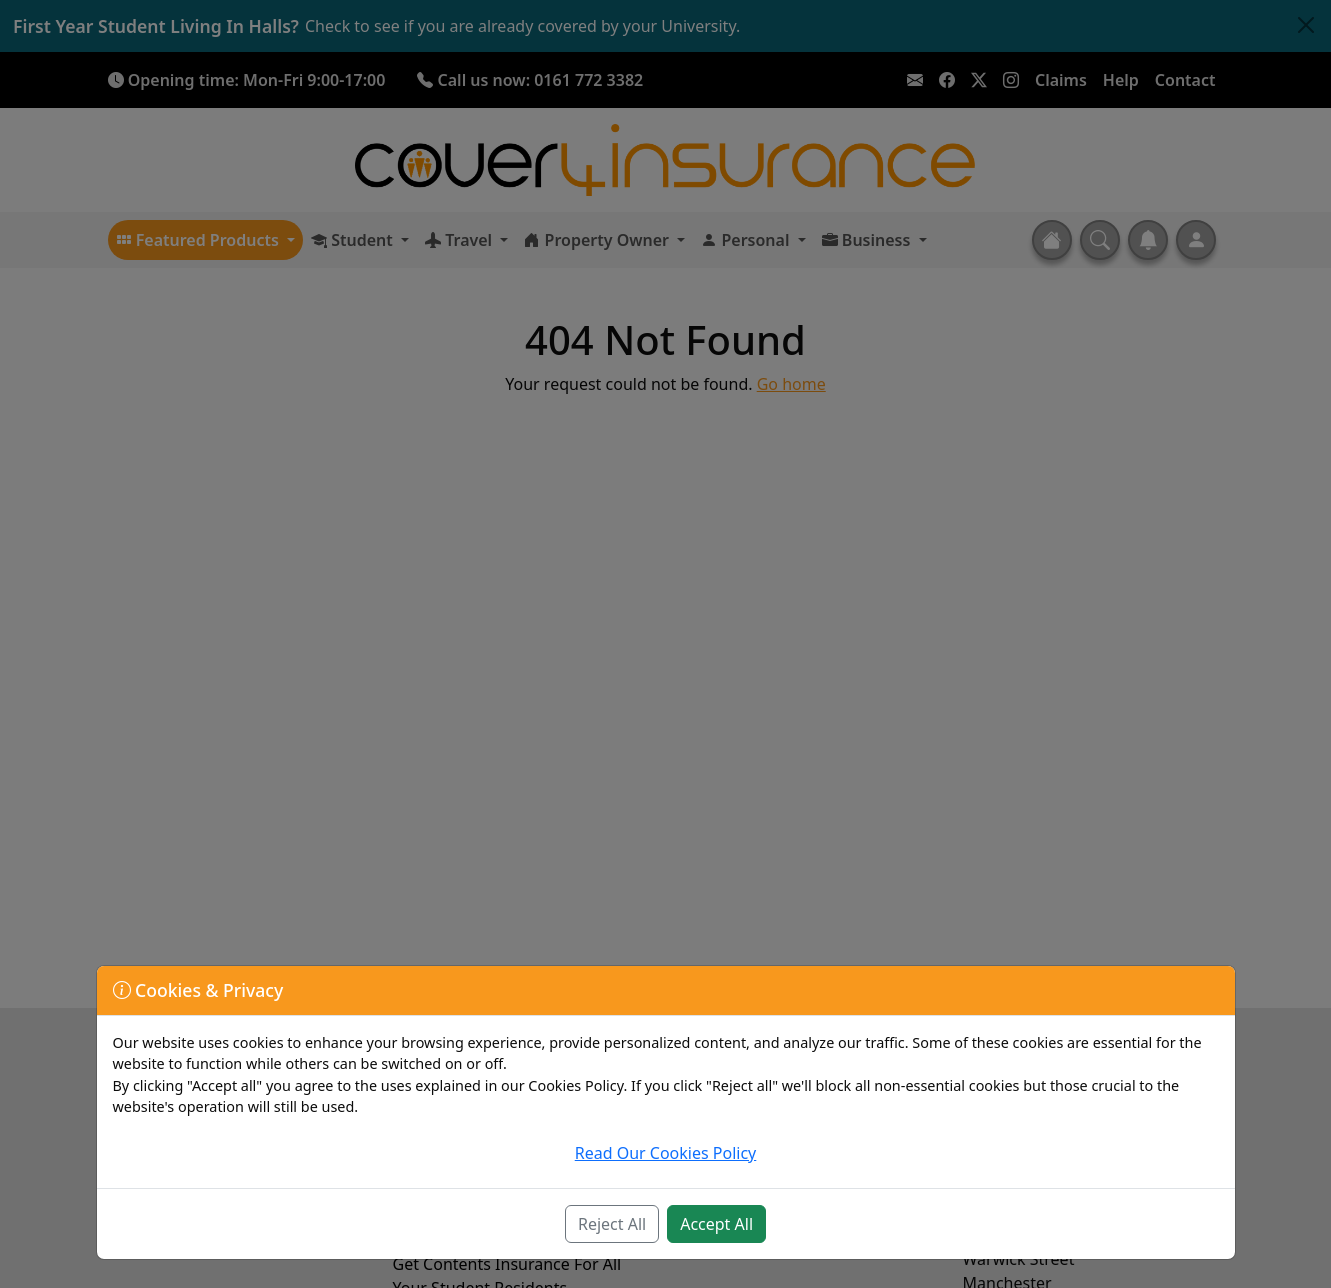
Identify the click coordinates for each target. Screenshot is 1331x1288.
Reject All (612, 1224)
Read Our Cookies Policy (666, 1153)
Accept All (716, 1224)
